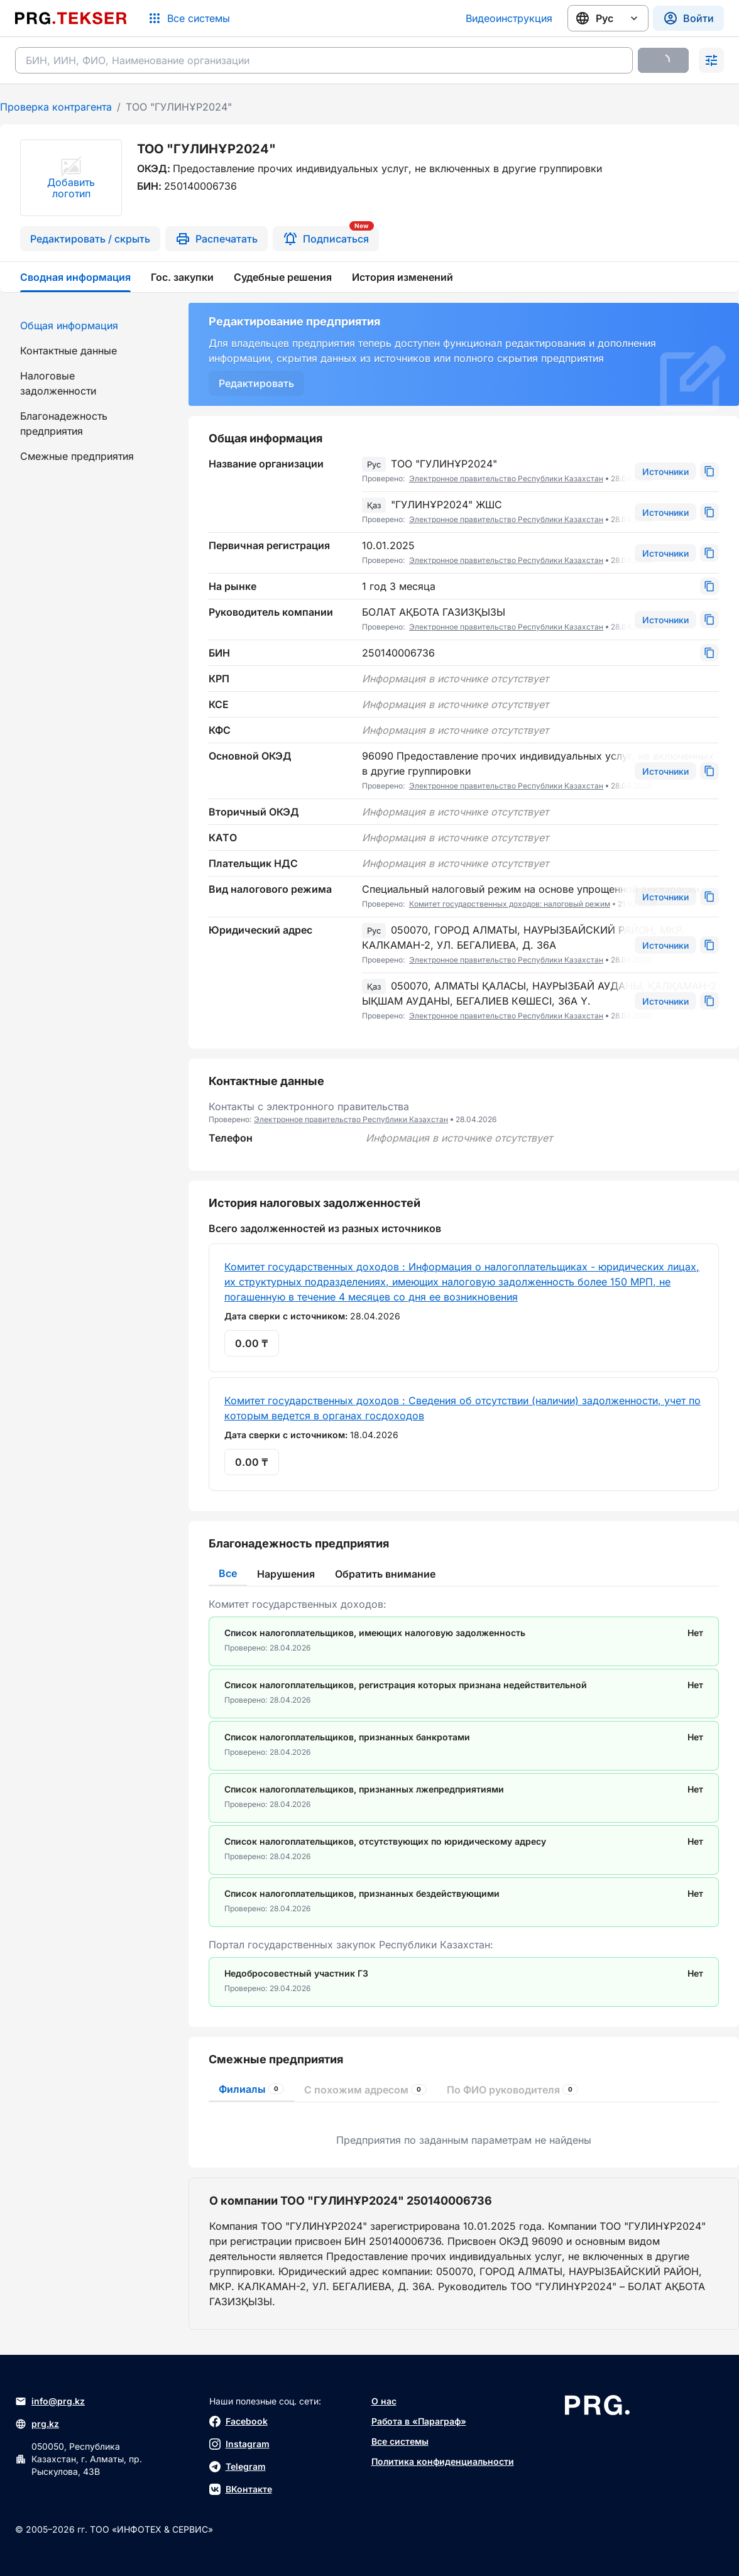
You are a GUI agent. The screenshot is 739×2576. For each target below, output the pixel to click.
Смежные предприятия (77, 456)
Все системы (400, 2441)
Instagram (239, 2444)
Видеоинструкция (509, 18)
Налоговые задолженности (58, 383)
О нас (384, 2401)
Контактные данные (68, 350)
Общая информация (69, 325)
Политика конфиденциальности (442, 2461)
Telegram (237, 2466)
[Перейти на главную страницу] (71, 18)
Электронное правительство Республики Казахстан (506, 478)
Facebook (238, 2421)
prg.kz (37, 2424)
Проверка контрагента (56, 107)
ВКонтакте (240, 2489)
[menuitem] (86, 325)
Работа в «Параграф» (418, 2421)
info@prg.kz (50, 2401)
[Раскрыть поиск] (711, 60)
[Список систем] (188, 18)
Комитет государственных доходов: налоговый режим (509, 904)
